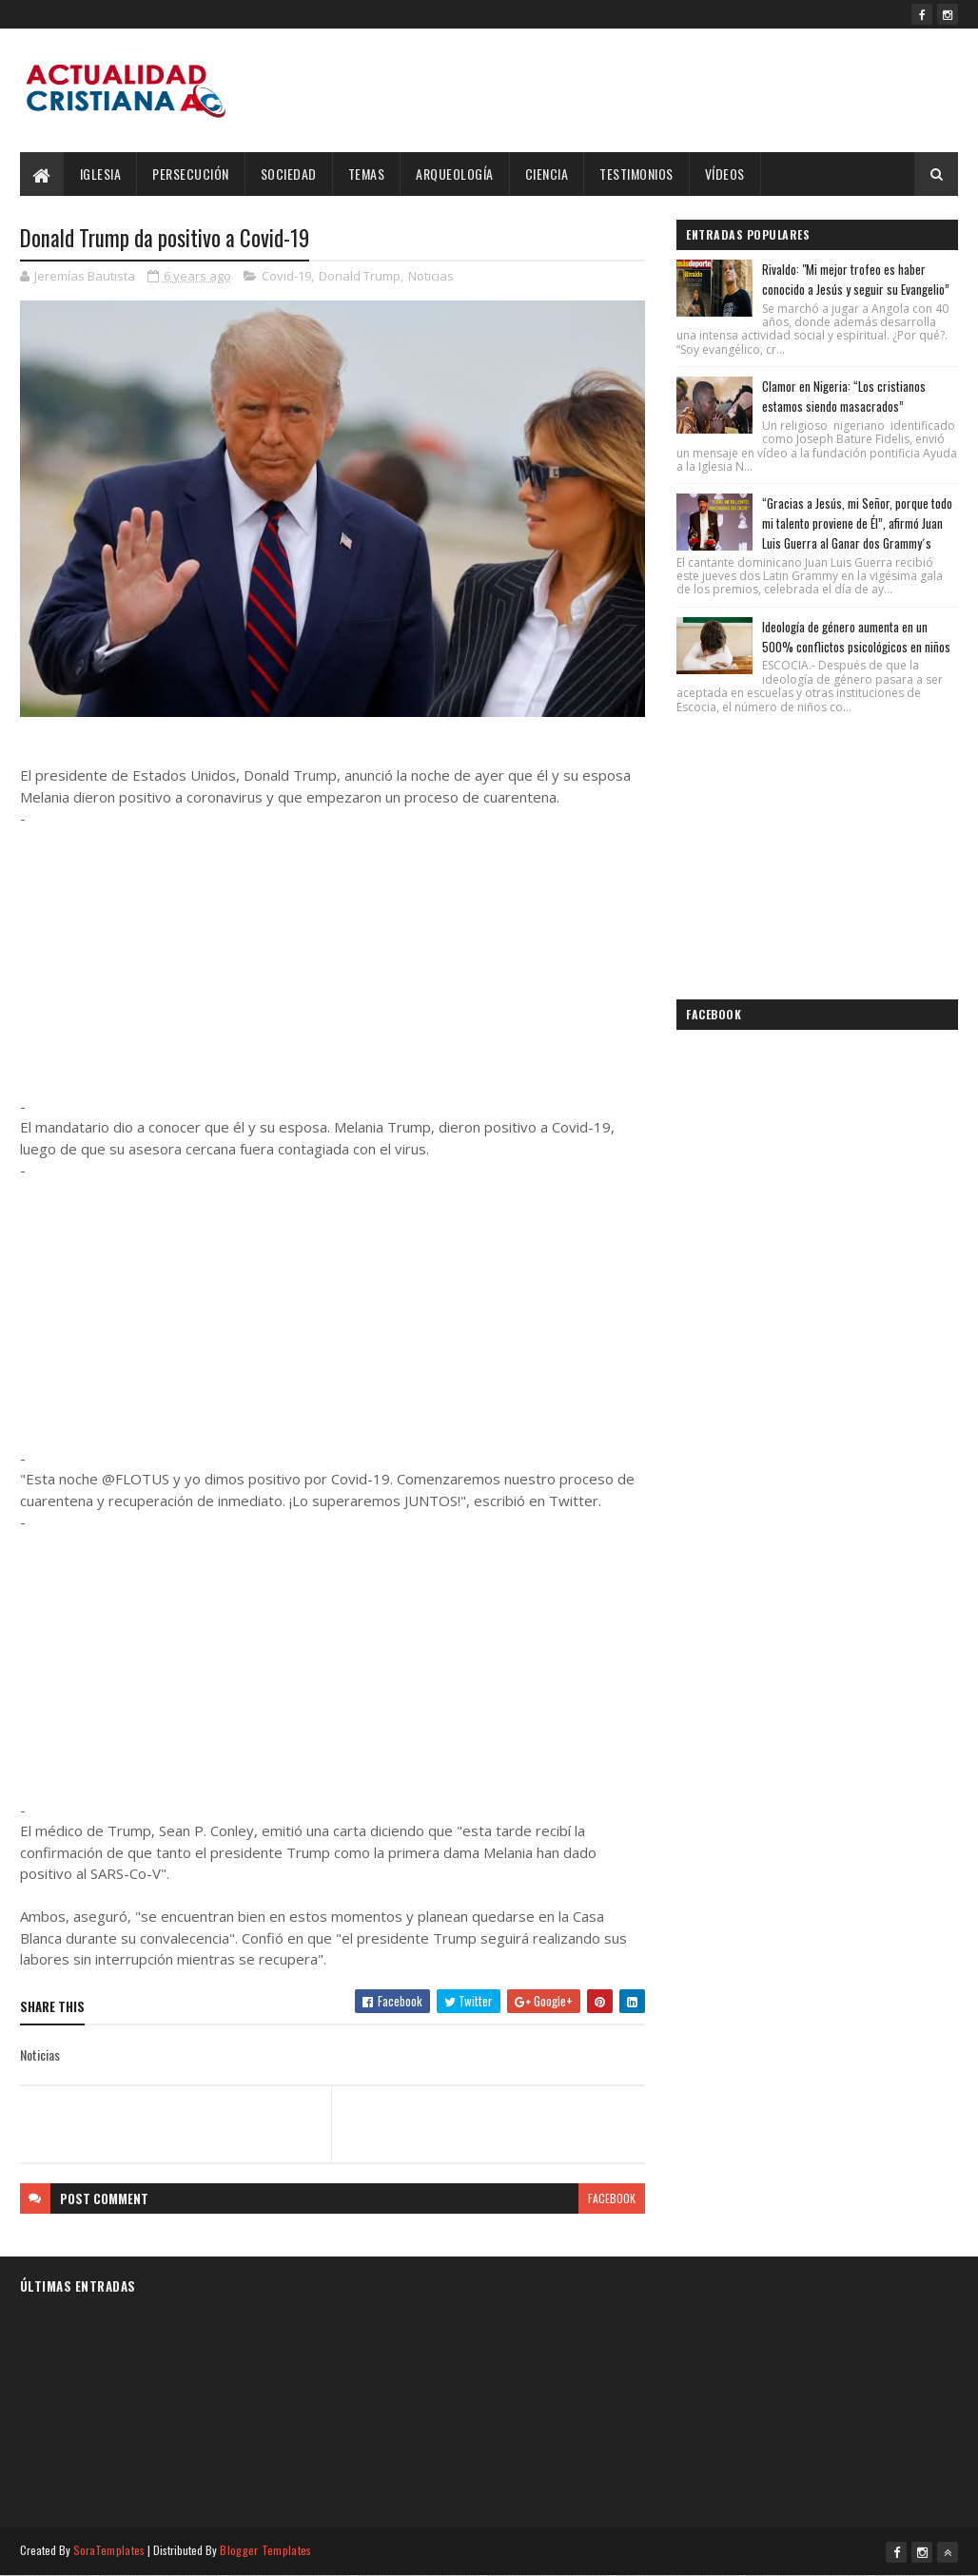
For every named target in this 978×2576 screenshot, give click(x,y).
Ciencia (547, 174)
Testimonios (636, 174)
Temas (366, 174)
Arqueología (455, 174)
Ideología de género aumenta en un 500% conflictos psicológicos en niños (856, 636)
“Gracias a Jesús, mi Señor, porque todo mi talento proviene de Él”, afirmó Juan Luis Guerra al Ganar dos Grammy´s (857, 523)
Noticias (431, 275)
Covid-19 (286, 275)
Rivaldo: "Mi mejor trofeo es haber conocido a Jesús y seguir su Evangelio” (855, 279)
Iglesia (101, 174)
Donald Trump (360, 275)
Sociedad (289, 174)
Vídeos (725, 174)
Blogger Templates (265, 2550)
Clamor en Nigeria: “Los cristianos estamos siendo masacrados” (844, 396)
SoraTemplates (109, 2550)
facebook (612, 2198)
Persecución (190, 174)
